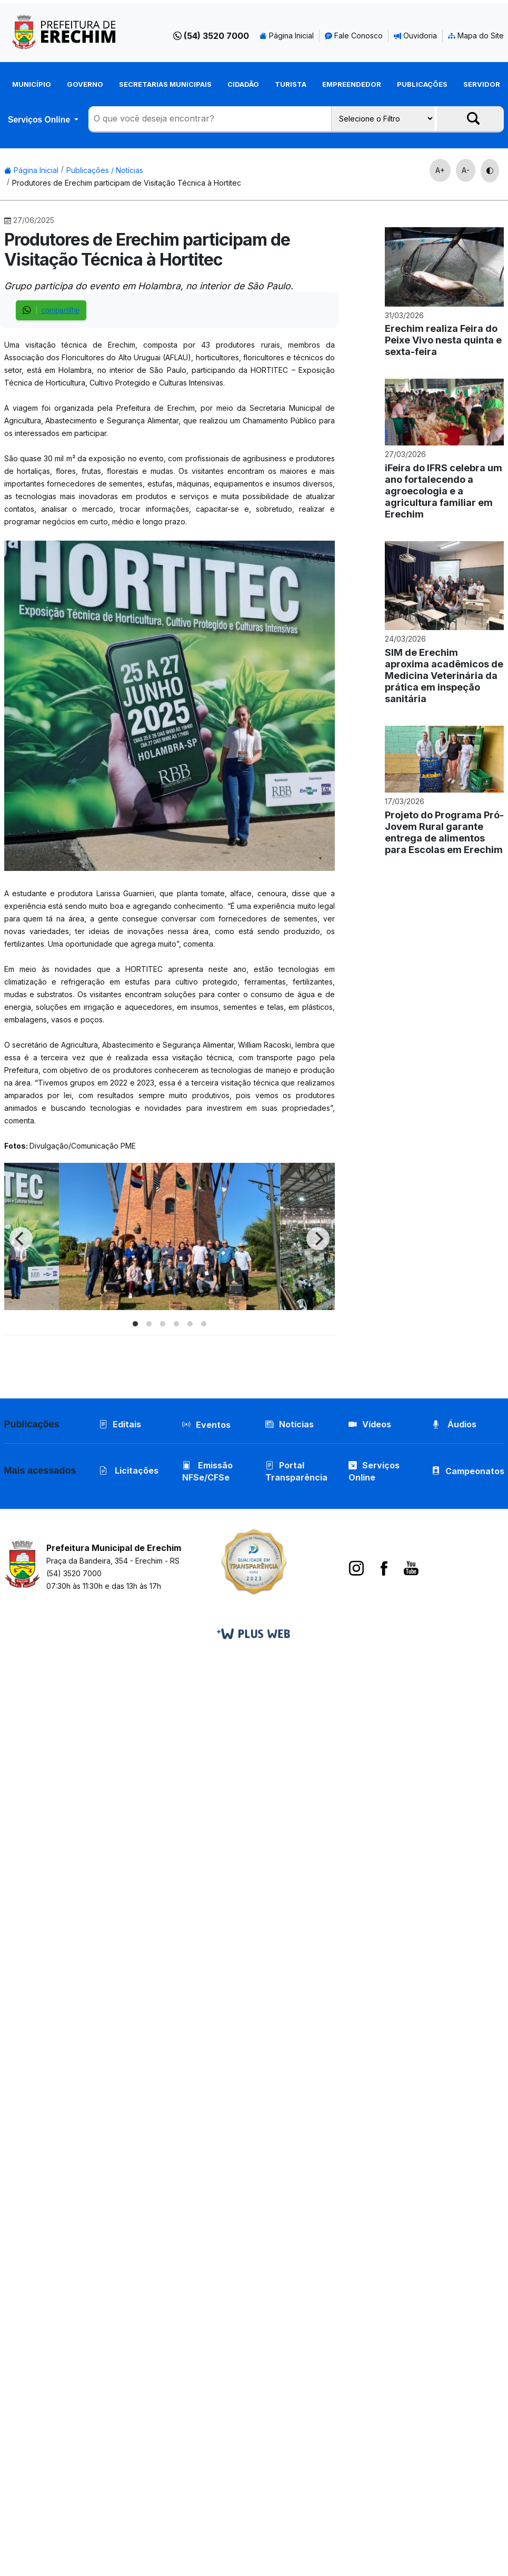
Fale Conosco (354, 35)
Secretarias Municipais (165, 84)
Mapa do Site (476, 35)
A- (466, 170)
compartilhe (51, 310)
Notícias (289, 1424)
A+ (440, 170)
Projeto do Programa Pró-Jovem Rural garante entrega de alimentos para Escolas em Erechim (444, 832)
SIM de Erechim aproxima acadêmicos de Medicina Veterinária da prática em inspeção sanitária (444, 675)
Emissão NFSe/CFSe (207, 1471)
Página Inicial (287, 35)
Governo (85, 84)
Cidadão (243, 84)
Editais (120, 1424)
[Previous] (21, 1238)
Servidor (481, 84)
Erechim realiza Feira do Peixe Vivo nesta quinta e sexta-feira (443, 340)
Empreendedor (351, 84)
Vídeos (369, 1424)
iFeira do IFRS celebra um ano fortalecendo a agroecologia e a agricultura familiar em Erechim (443, 491)
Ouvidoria (415, 35)
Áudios (454, 1424)
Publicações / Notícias (104, 170)
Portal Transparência (296, 1471)
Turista (290, 84)
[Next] (318, 1238)
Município (31, 84)
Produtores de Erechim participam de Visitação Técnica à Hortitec (126, 182)
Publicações (422, 84)
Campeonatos (474, 1471)
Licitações (128, 1470)
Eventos (213, 1424)
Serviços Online (40, 119)
